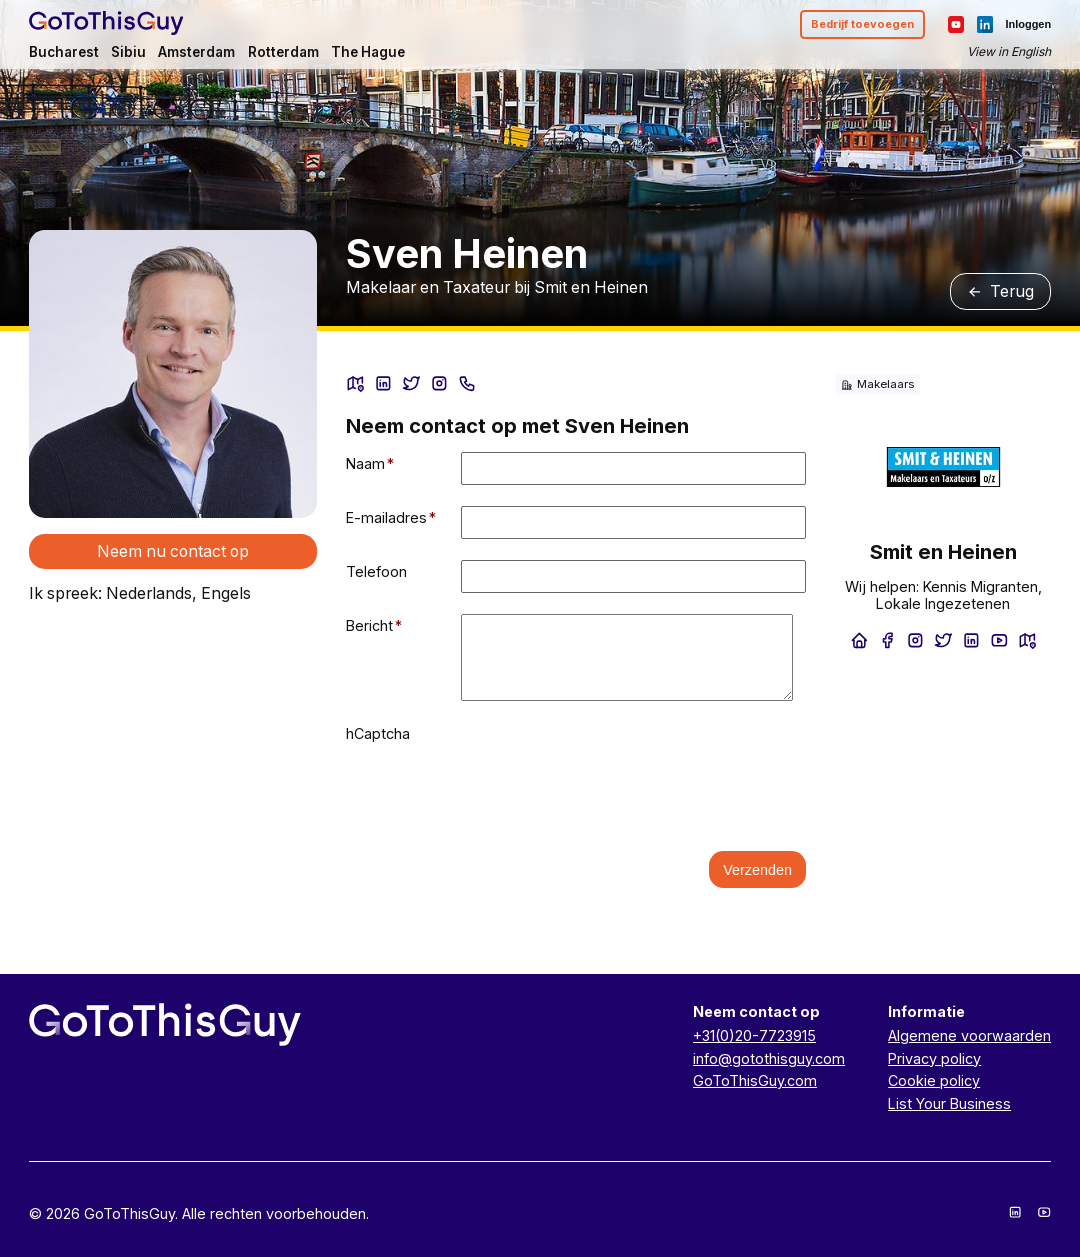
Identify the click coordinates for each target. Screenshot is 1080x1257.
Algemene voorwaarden (969, 1035)
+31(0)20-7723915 (754, 1035)
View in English (1009, 51)
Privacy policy (934, 1058)
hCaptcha (378, 733)
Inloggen (1028, 24)
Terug (1001, 291)
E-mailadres (391, 517)
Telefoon (376, 571)
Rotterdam (283, 52)
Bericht (374, 625)
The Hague (368, 52)
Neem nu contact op (173, 551)
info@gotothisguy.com (769, 1058)
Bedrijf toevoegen (862, 24)
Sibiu (128, 52)
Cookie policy (934, 1080)
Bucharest (64, 52)
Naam (370, 463)
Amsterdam (196, 52)
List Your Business (949, 1103)
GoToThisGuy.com (755, 1080)
